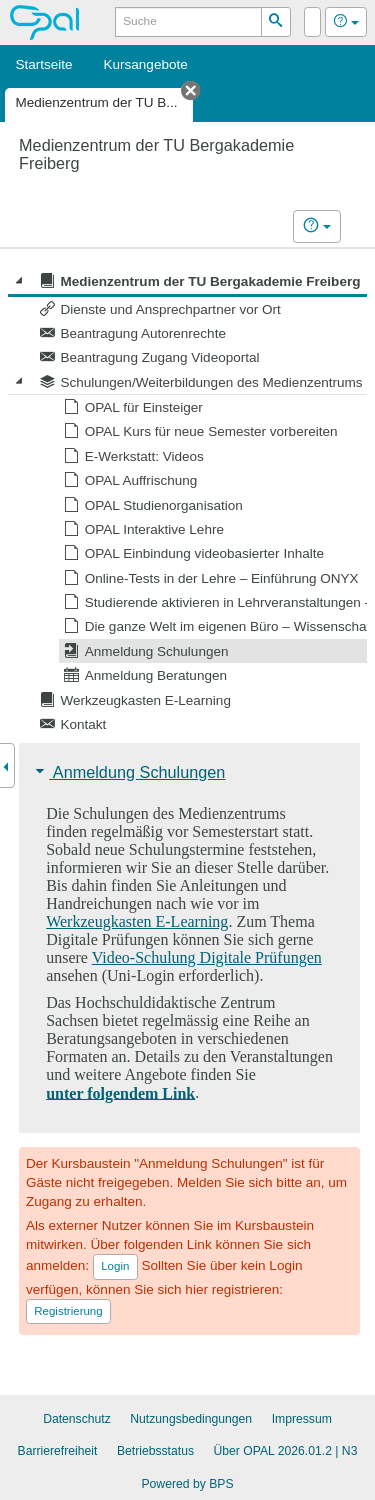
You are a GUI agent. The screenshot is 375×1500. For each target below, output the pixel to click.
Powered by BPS (187, 1484)
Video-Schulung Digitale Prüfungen (207, 957)
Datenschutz (77, 1419)
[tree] (187, 502)
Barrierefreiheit (58, 1451)
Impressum (302, 1419)
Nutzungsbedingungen (191, 1419)
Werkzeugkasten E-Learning (137, 921)
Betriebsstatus (155, 1451)
